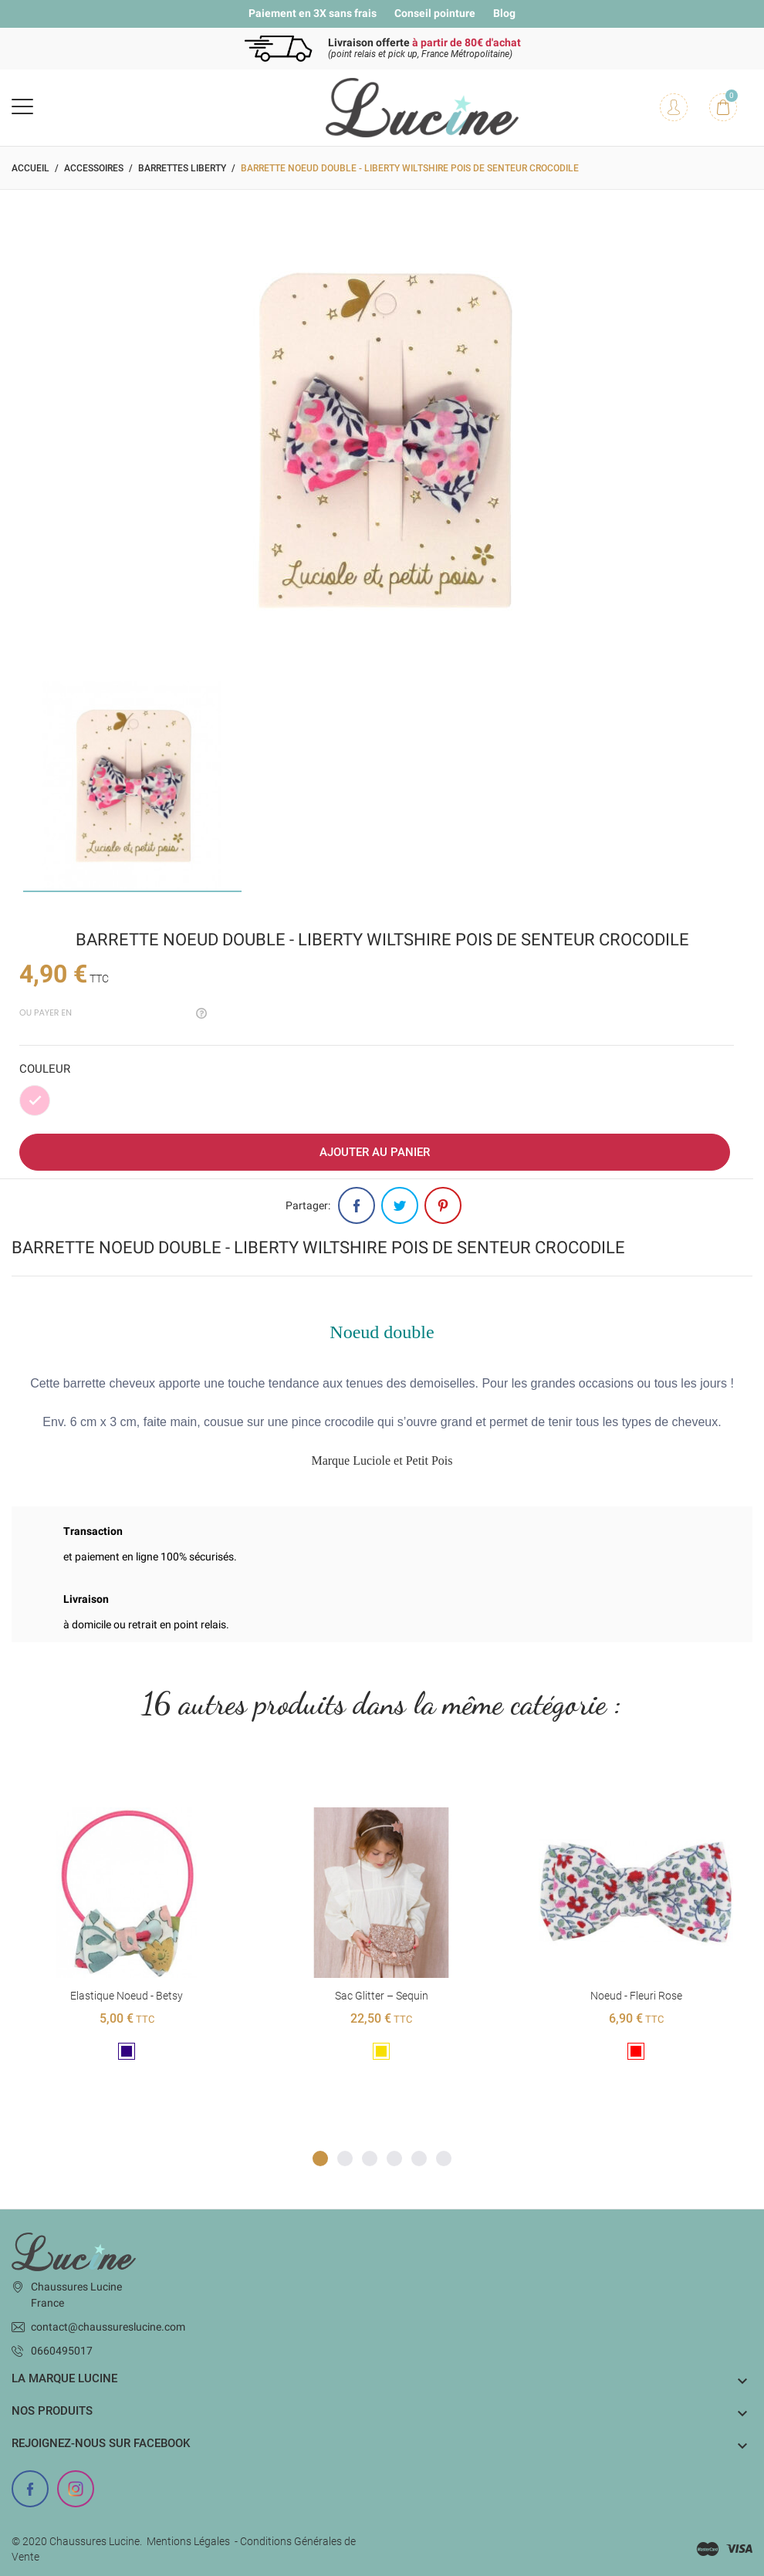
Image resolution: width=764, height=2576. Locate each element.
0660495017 (62, 2350)
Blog (504, 13)
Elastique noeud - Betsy (126, 1995)
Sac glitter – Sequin (381, 1995)
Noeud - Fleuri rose (635, 1995)
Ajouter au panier (374, 1152)
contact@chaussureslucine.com (108, 2327)
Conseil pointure (434, 13)
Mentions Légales (188, 2541)
